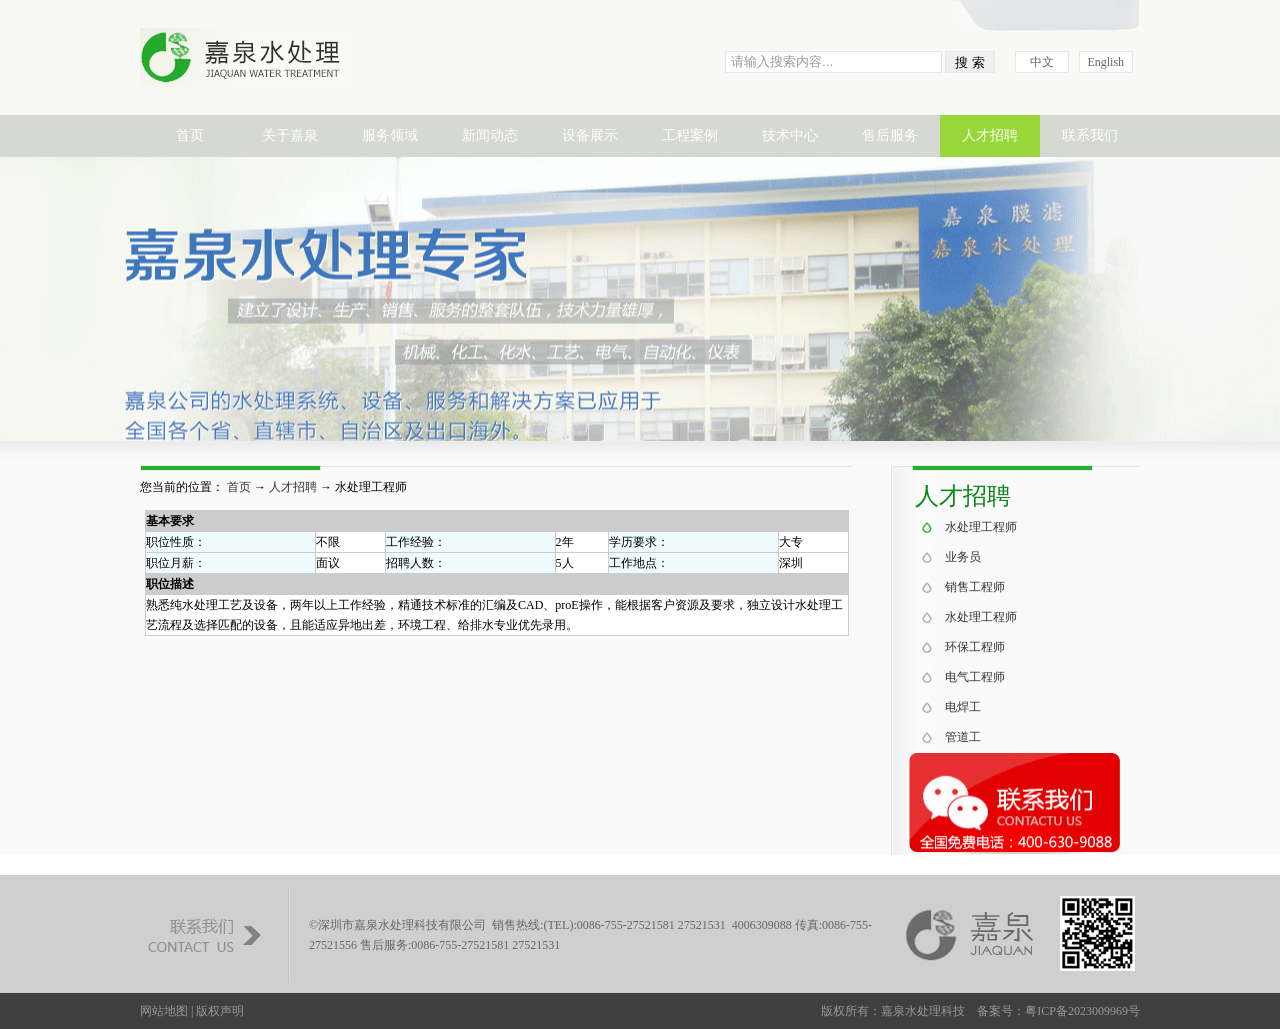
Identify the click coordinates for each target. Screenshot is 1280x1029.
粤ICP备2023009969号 (1082, 1011)
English (1105, 62)
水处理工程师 (981, 527)
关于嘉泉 (290, 135)
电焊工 (963, 707)
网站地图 (164, 1011)
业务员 (963, 557)
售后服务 (890, 135)
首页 (190, 135)
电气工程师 (975, 677)
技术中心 (790, 135)
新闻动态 (490, 135)
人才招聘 (990, 135)
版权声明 (220, 1011)
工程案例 (690, 135)
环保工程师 (975, 647)
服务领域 (390, 135)
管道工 (963, 737)
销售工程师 (975, 587)
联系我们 (1090, 135)
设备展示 (590, 135)
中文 (1042, 62)
